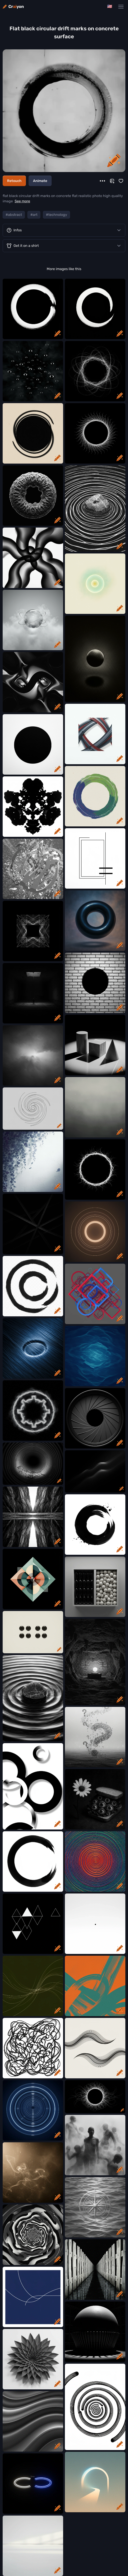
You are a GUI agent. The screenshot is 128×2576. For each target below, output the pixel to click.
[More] (102, 181)
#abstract (14, 215)
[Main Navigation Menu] (120, 6)
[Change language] (109, 6)
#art (33, 215)
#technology (56, 215)
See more (22, 201)
